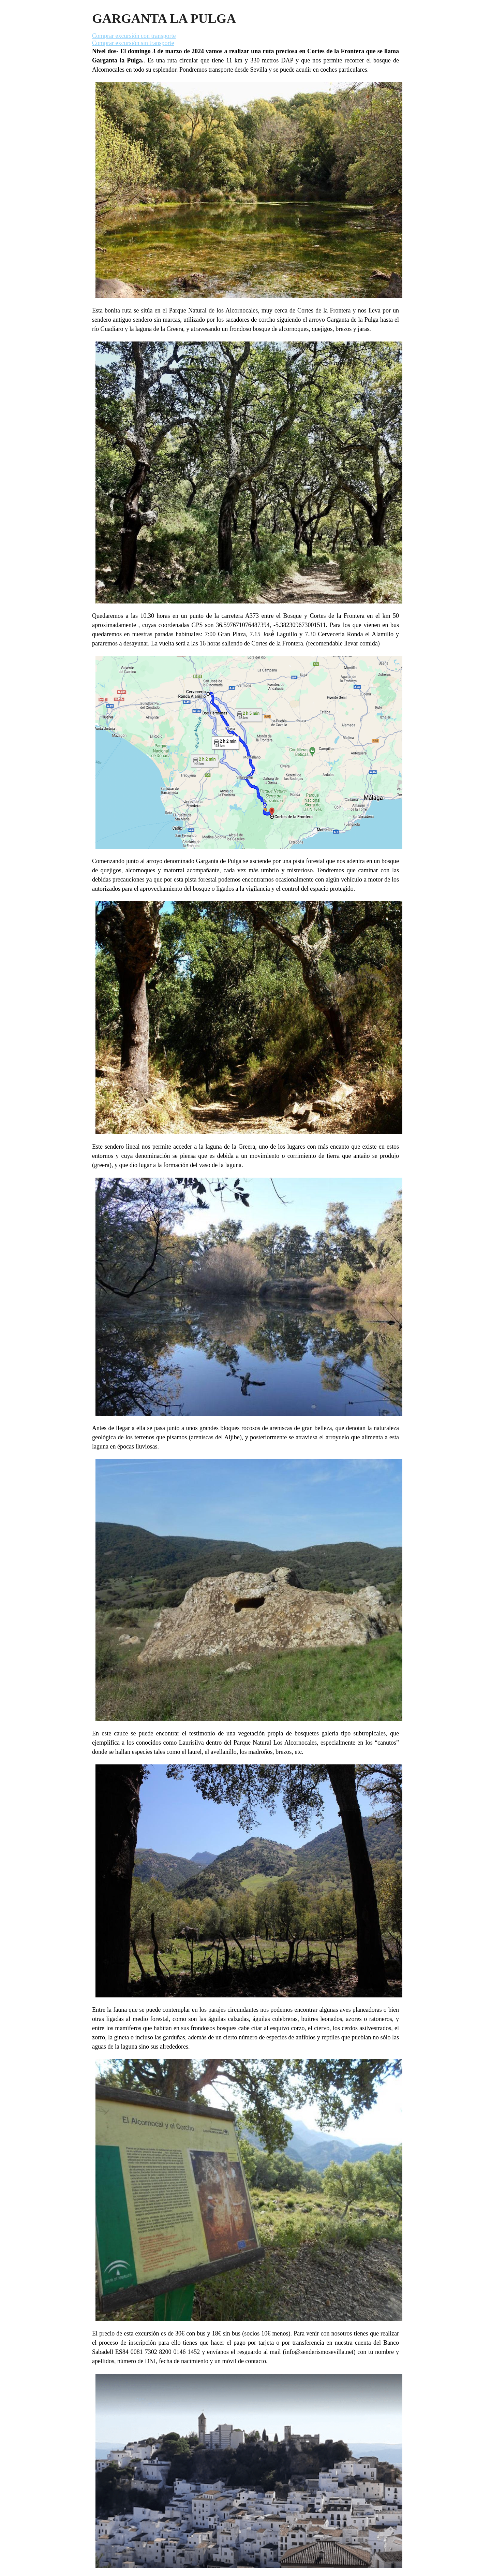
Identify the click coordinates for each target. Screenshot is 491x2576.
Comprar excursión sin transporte (133, 43)
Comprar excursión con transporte (134, 35)
